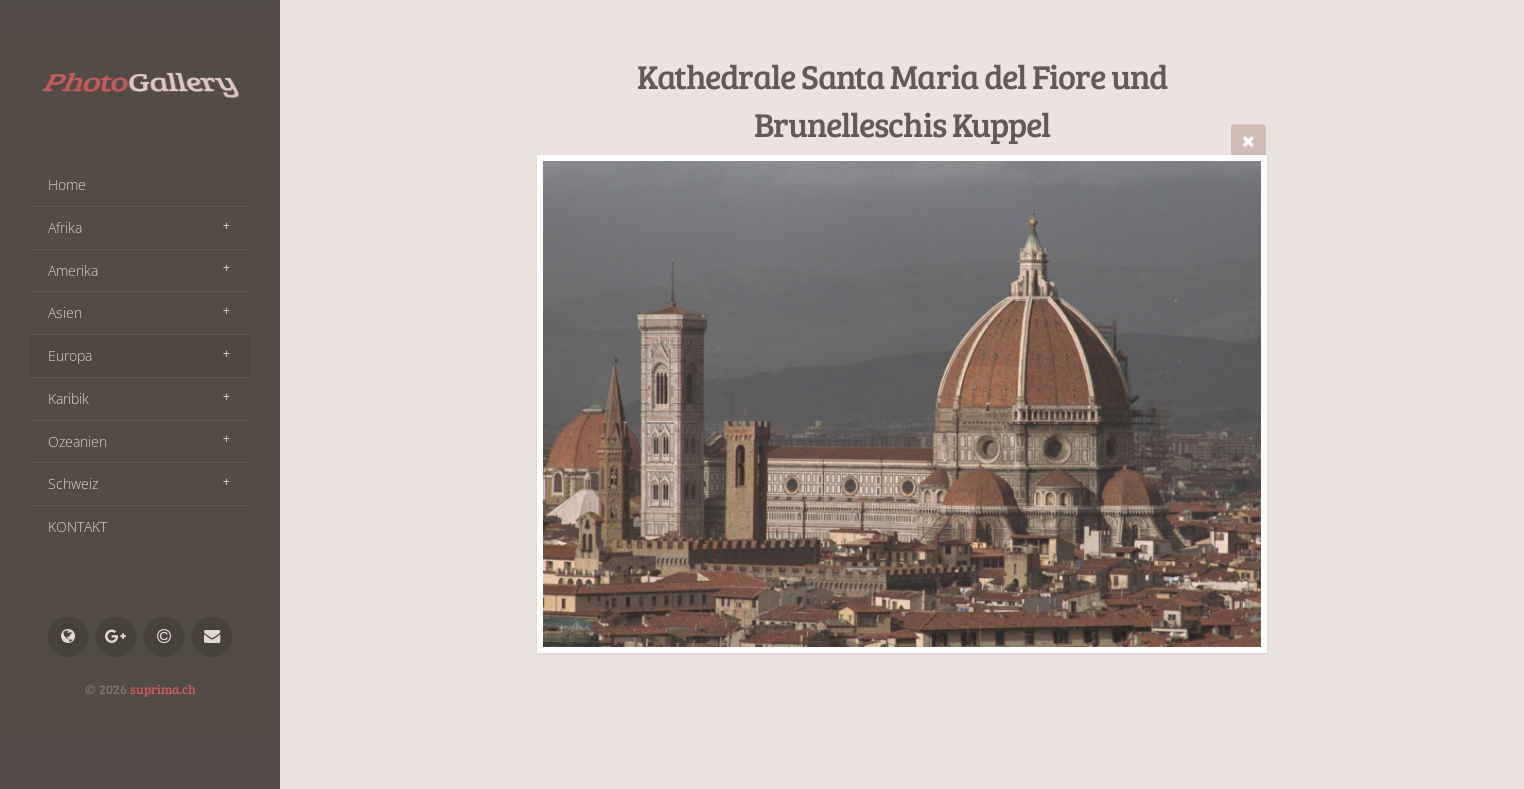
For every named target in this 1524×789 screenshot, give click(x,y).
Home (67, 184)
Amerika (73, 270)
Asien (65, 312)
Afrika (65, 227)
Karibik (68, 398)
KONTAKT (77, 526)
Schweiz (73, 483)
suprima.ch (163, 689)
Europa (70, 355)
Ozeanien (77, 441)
